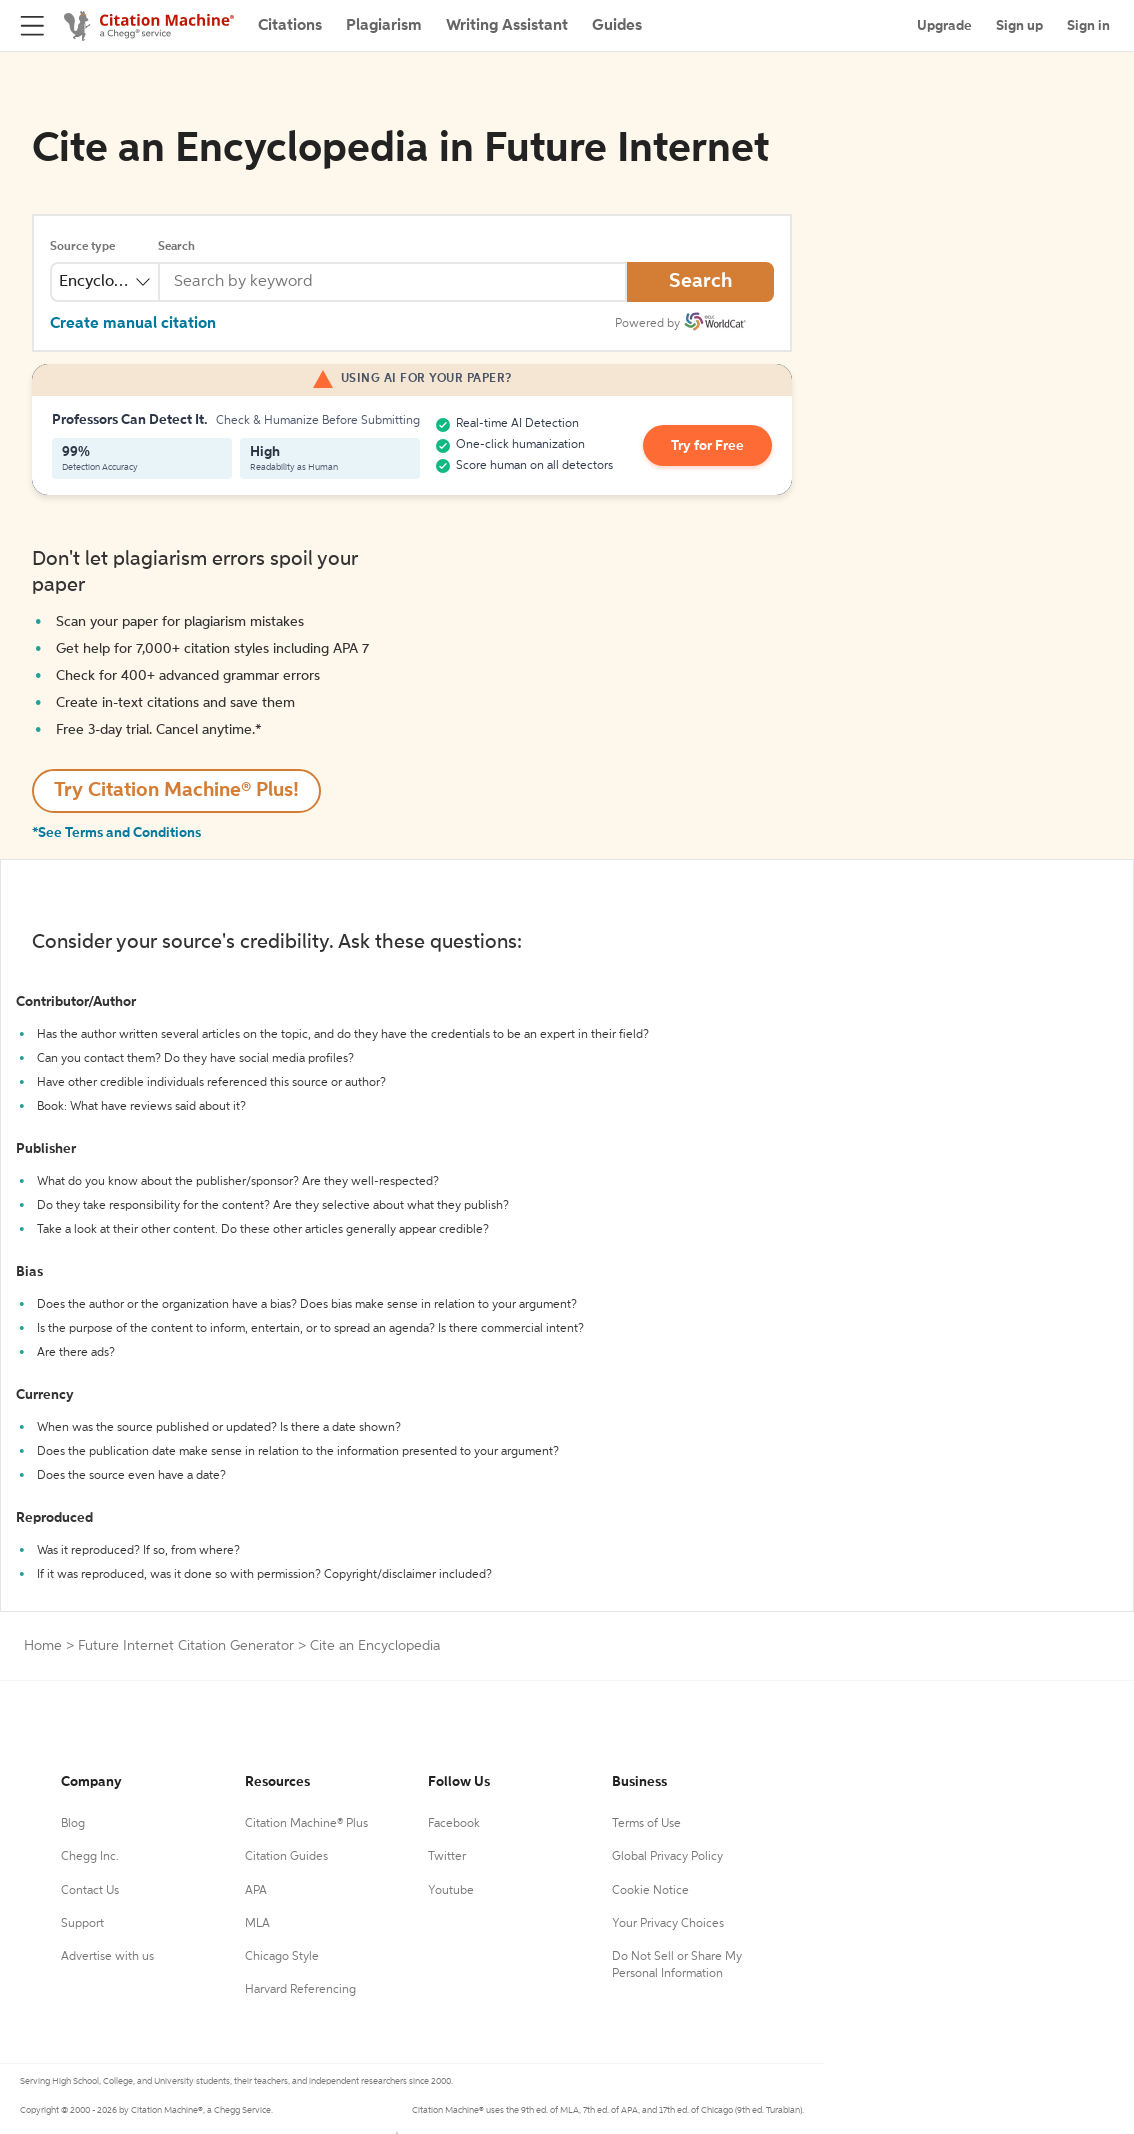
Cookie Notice (650, 1891)
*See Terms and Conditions (116, 833)
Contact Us (90, 1891)
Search (176, 247)
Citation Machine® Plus (306, 1824)
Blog (73, 1824)
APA (256, 1891)
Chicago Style (282, 1957)
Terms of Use (646, 1824)
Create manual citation (133, 324)
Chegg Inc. (90, 1857)
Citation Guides (286, 1857)
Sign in (1088, 26)
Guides (617, 26)
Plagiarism (384, 26)
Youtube (451, 1891)
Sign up (1019, 26)
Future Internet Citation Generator (186, 1646)
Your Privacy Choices (668, 1924)
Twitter (447, 1857)
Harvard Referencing (300, 1990)
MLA (257, 1924)
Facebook (454, 1824)
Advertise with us (107, 1957)
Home (43, 1646)
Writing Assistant (507, 26)
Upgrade (944, 26)
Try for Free (707, 446)
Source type (82, 247)
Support (82, 1924)
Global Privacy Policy (667, 1857)
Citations (290, 26)
